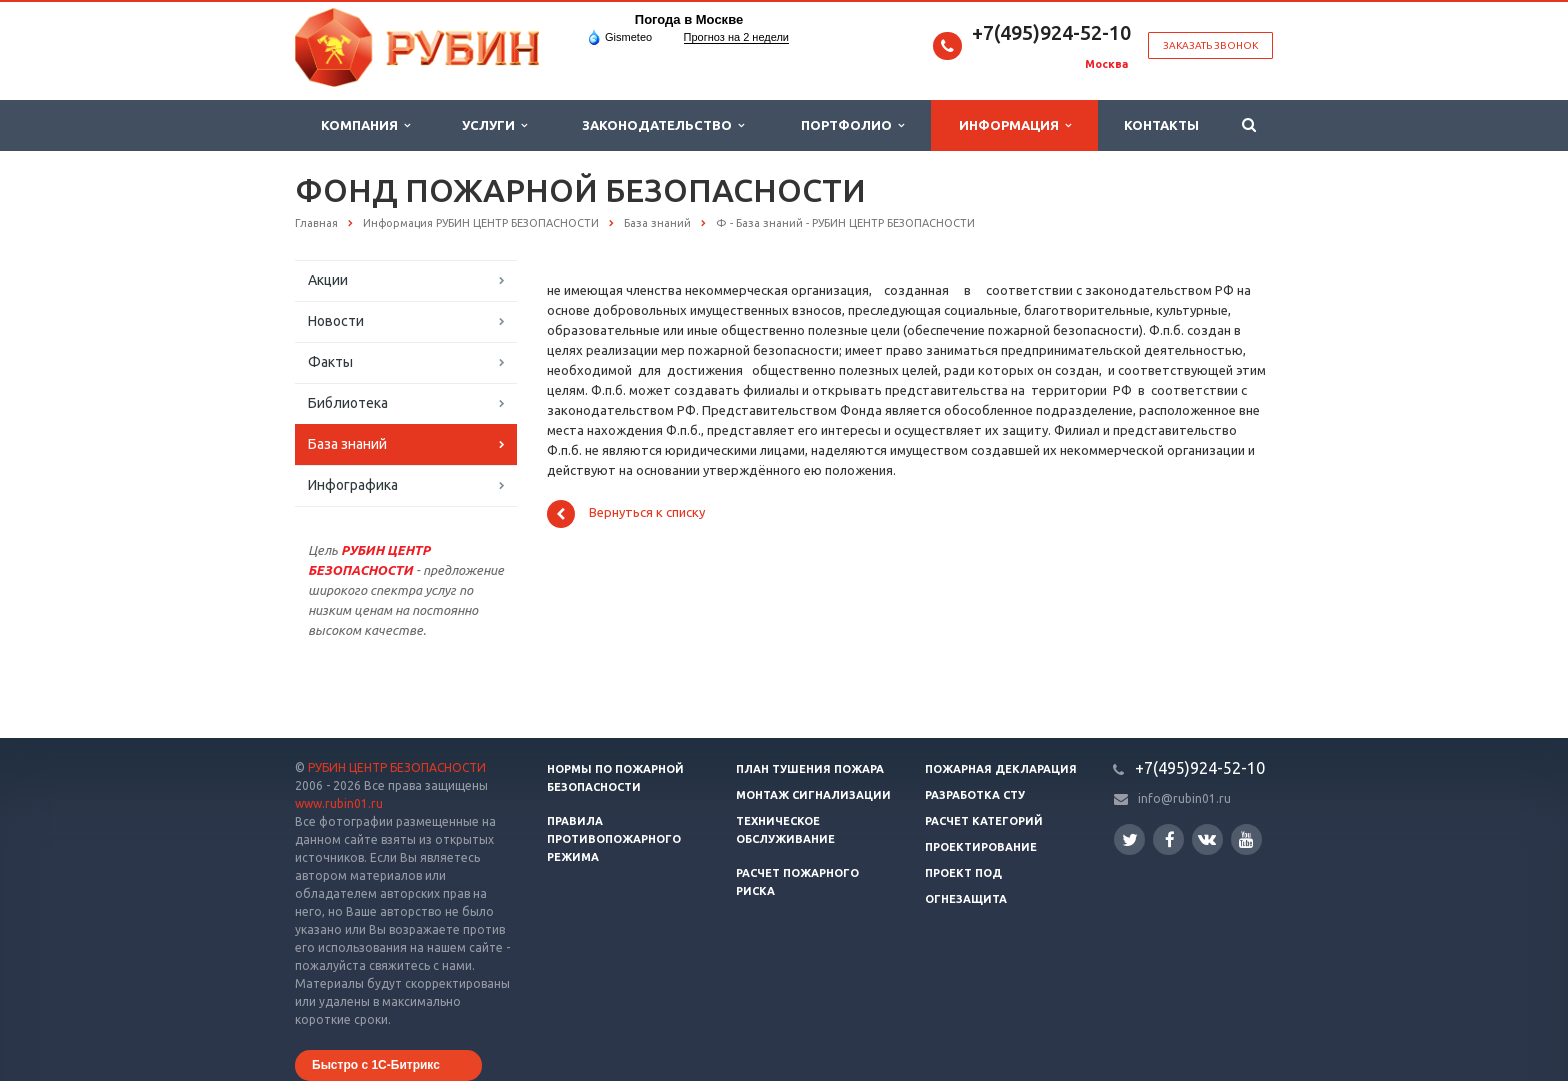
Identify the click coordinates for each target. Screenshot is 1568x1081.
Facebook (1170, 839)
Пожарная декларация (1001, 769)
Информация (1015, 125)
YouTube (1246, 839)
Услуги (494, 125)
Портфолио (852, 125)
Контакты (1161, 125)
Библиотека (348, 403)
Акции (328, 280)
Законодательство (663, 125)
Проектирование (981, 847)
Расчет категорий (984, 821)
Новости (336, 321)
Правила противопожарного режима (614, 839)
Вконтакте (1207, 838)
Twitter (1130, 839)
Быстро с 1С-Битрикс (376, 1065)
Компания (365, 125)
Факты (330, 362)
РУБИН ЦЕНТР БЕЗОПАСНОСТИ (397, 767)
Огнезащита (966, 899)
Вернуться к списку (626, 514)
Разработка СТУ (975, 795)
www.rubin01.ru (339, 803)
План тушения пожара (810, 769)
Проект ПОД (963, 873)
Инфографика (353, 485)
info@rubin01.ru (1184, 798)
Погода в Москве (689, 19)
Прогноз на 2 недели (736, 37)
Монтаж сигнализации (813, 795)
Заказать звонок (1210, 45)
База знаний (347, 444)
